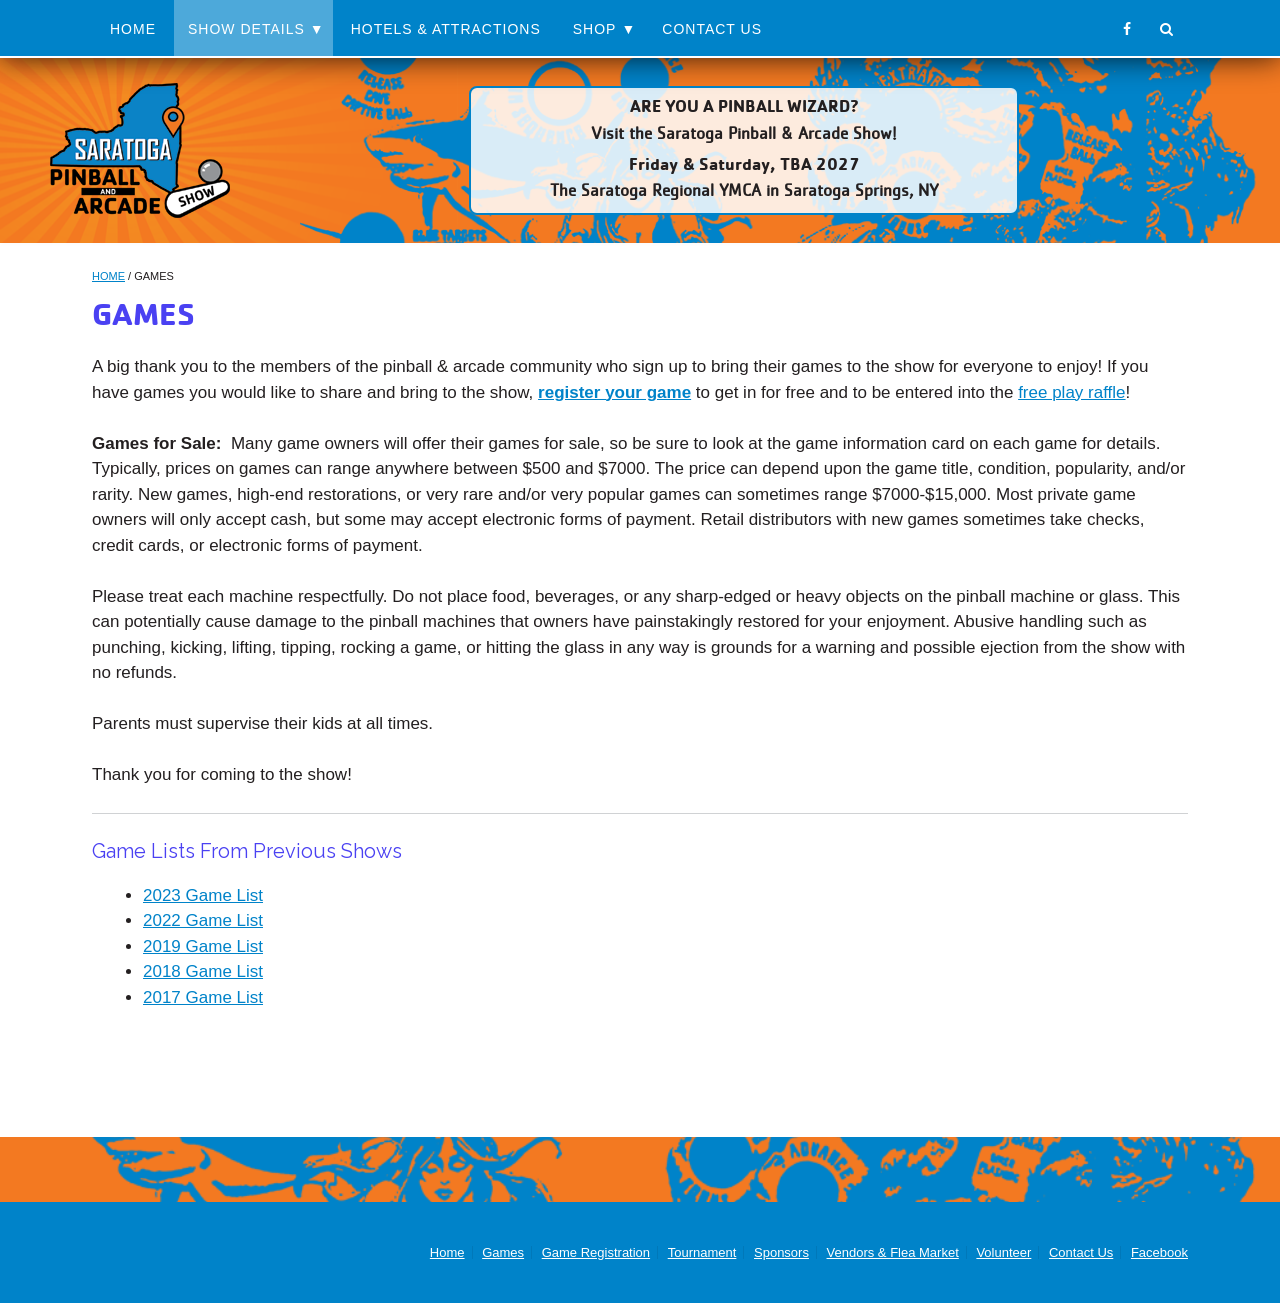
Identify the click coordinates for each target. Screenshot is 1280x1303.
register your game (614, 392)
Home (133, 29)
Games (503, 1252)
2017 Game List (203, 997)
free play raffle (1071, 392)
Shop (595, 29)
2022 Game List (203, 920)
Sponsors (781, 1252)
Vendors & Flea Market (893, 1252)
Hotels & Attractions (446, 29)
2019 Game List (203, 946)
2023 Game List (203, 895)
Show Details (246, 29)
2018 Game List (203, 971)
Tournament (702, 1252)
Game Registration (596, 1252)
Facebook (1159, 1252)
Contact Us (712, 29)
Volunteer (1003, 1252)
